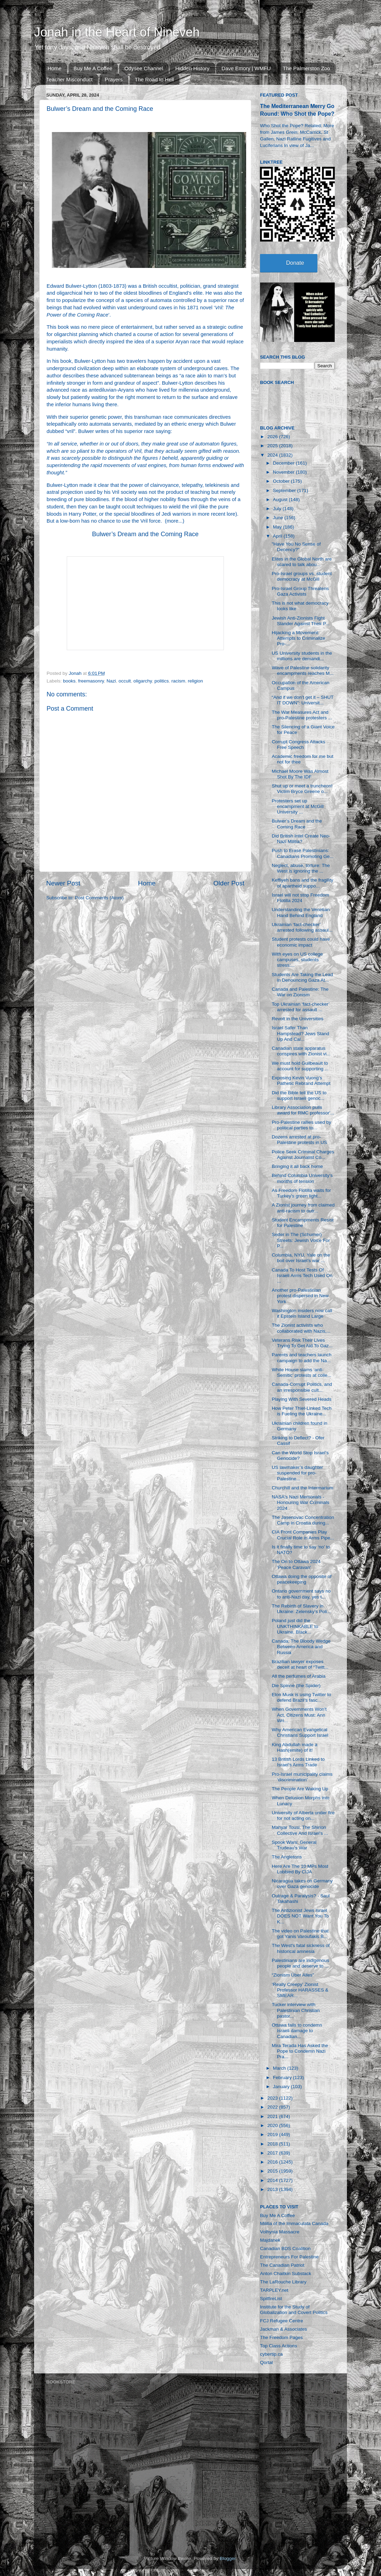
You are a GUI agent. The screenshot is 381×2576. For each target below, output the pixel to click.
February (283, 2077)
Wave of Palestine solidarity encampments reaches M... (303, 670)
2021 (273, 2116)
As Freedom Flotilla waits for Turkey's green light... (301, 1193)
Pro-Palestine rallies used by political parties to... (301, 1125)
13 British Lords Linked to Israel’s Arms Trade (298, 1762)
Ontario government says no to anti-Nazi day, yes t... (301, 1593)
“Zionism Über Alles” (293, 1975)
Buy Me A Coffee (93, 68)
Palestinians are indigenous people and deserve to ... (300, 1963)
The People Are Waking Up (300, 1788)
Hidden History (192, 68)
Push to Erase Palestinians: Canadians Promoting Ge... (303, 853)
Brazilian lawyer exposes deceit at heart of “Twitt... (300, 1664)
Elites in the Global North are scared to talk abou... (302, 561)
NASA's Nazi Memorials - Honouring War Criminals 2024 (300, 1502)
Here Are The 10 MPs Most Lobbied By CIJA (300, 1869)
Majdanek (270, 2240)
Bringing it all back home (297, 1166)
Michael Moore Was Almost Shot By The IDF (300, 774)
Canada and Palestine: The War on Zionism (300, 992)
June (278, 517)
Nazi (111, 681)
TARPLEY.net (274, 2290)
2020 (273, 2125)
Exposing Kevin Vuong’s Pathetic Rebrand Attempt (301, 1080)
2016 (273, 2162)
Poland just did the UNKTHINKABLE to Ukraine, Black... (295, 1626)
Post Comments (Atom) (99, 897)
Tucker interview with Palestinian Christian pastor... (296, 2010)
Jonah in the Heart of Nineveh (117, 32)
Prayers (114, 79)
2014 (273, 2180)
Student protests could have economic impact (301, 942)
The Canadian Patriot (282, 2265)
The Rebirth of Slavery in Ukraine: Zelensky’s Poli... (301, 1608)
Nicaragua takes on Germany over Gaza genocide (302, 1883)
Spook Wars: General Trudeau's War (294, 1845)
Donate (295, 263)
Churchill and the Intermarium (302, 1487)
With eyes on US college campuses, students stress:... (297, 959)
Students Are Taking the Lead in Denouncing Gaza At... (302, 977)
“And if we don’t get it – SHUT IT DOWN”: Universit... (303, 700)
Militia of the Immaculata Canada (294, 2223)
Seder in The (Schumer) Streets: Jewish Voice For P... (301, 1240)
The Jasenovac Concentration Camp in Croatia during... (303, 1520)
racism (178, 681)
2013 (273, 2189)
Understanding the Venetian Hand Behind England (301, 912)
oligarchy (142, 681)
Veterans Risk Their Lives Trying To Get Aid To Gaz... (302, 1343)
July (278, 508)
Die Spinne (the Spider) (296, 1685)
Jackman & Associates (283, 2329)
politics (161, 681)
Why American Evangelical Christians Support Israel (300, 1732)
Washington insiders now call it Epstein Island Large (302, 1313)
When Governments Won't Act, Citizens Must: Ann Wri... (299, 1715)
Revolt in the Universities (298, 1018)
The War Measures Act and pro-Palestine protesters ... (302, 715)
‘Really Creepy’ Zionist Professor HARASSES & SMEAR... (300, 1990)
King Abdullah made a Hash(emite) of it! (294, 1747)
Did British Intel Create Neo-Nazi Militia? (301, 838)
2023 (273, 2098)
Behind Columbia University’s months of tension (302, 1178)
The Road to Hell (154, 79)
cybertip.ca (271, 2354)
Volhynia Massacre (279, 2231)
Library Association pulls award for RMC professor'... (303, 1110)
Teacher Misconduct (69, 79)
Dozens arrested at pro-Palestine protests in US (299, 1139)
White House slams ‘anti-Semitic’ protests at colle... (301, 1372)
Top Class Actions (278, 2345)
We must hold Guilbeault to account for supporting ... (300, 1066)
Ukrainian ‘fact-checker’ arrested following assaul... (302, 927)
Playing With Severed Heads (302, 1399)
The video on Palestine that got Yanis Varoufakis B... (300, 1933)
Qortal (266, 2362)
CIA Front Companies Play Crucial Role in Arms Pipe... (303, 1534)
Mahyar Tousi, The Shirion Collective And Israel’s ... (300, 1830)
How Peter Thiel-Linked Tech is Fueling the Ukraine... (302, 1411)
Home (55, 68)
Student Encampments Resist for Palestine (303, 1222)
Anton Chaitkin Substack (285, 2273)
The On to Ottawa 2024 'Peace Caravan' (296, 1564)
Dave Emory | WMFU (245, 68)
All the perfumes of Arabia (299, 1676)
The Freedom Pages (281, 2337)
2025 (273, 445)
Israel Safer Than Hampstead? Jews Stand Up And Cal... (300, 1033)
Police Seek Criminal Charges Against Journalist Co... (303, 1154)
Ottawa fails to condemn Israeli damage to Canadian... (297, 2030)
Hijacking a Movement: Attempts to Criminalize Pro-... (298, 638)
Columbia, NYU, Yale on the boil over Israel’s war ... (301, 1257)
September (285, 490)
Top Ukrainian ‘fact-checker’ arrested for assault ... (301, 1006)
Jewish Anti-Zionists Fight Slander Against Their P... (301, 620)
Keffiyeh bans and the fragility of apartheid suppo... (302, 882)
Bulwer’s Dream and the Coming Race (145, 534)
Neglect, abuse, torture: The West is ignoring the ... (301, 868)
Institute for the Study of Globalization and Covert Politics (293, 2309)
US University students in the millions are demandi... (302, 656)
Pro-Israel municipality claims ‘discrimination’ (302, 1777)
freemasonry (91, 681)
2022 (273, 2107)
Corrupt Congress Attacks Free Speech (298, 744)
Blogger (228, 2558)
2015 (273, 2171)
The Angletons (287, 1856)
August (281, 499)
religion (195, 681)
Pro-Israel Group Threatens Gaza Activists (300, 591)
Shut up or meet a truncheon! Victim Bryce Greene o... (302, 788)
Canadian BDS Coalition (285, 2248)
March (280, 2068)
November (284, 472)
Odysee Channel (143, 68)
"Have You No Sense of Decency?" (296, 546)
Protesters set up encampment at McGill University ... (298, 806)
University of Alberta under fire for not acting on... (303, 1815)
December (284, 463)
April (278, 536)
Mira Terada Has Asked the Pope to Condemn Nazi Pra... (300, 2051)
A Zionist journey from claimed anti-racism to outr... (303, 1207)
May (278, 527)
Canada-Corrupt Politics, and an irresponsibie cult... (302, 1387)
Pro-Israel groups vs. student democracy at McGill (302, 576)
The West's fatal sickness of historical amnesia (301, 1948)
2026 (273, 436)
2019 (273, 2134)
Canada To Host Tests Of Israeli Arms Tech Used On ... (302, 1275)
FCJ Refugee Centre (281, 2320)
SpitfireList (271, 2298)
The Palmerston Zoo (306, 68)
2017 (273, 2153)
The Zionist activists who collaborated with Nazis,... (301, 1328)
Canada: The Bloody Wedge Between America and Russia (301, 1646)
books (69, 681)
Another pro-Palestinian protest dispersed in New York (300, 1295)
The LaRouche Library (283, 2281)
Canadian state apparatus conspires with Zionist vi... (301, 1051)
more (172, 521)
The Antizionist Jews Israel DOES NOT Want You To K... (300, 1916)
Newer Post (63, 883)
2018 (273, 2143)
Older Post (228, 883)
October (282, 481)
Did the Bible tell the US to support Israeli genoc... (299, 1095)
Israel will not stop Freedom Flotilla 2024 (300, 897)
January (282, 2086)
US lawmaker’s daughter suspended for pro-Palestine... (297, 1473)
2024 (273, 455)
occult (125, 681)
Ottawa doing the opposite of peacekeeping (302, 1579)
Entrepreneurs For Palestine (289, 2256)
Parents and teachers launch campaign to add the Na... (302, 1357)
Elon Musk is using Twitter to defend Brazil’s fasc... (301, 1697)
